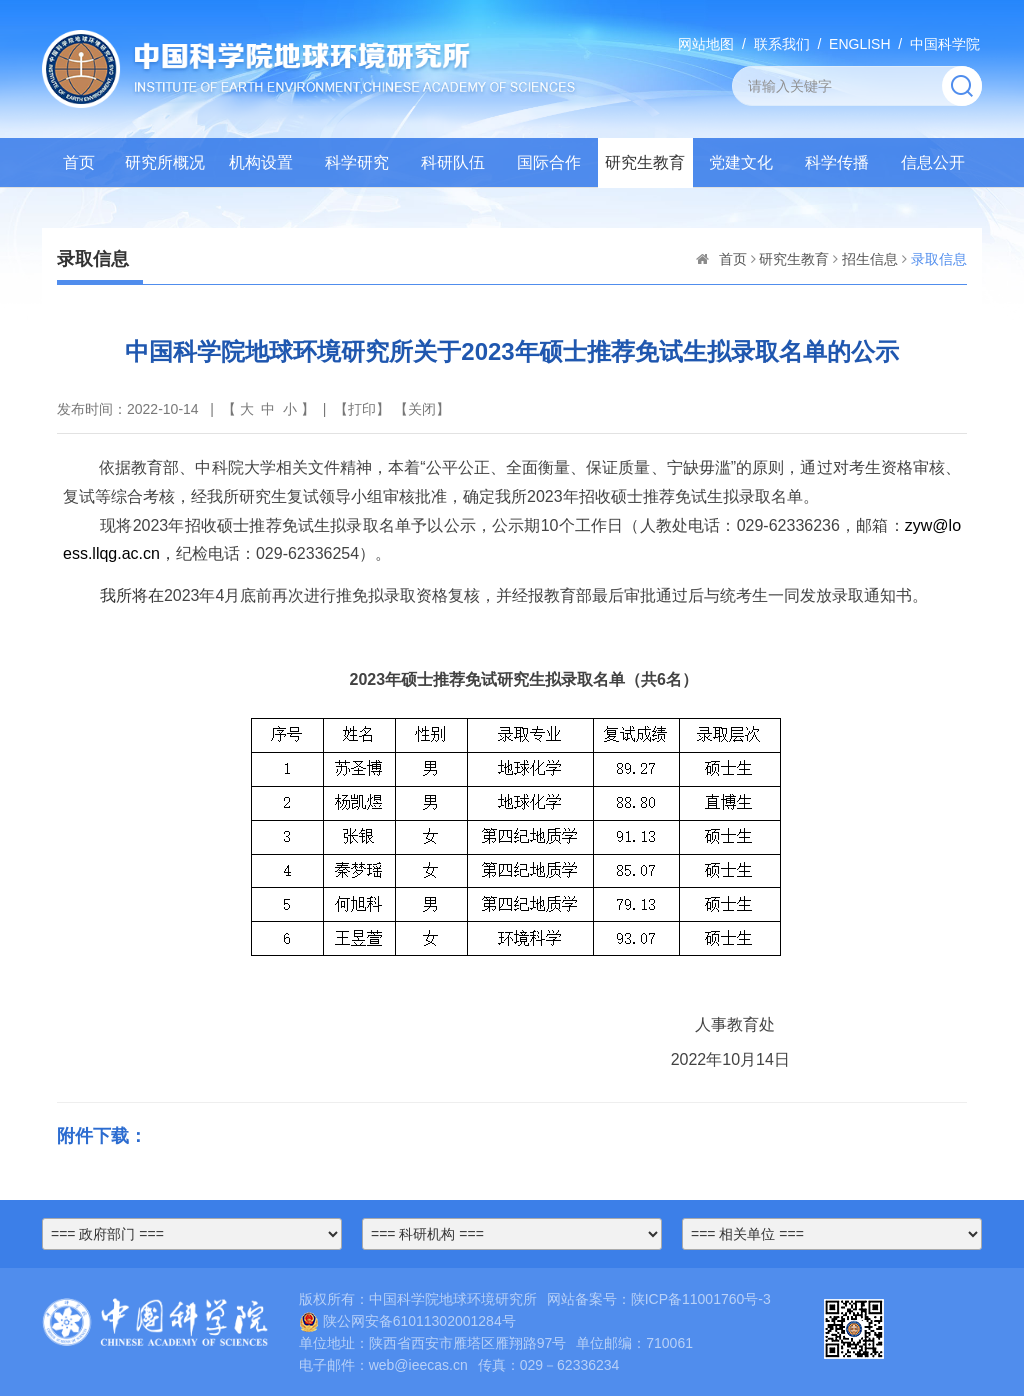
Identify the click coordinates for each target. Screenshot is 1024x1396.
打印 (362, 409)
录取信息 (939, 259)
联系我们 (782, 44)
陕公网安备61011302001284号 (407, 1321)
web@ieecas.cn (418, 1365)
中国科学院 (945, 44)
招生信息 (870, 259)
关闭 (422, 409)
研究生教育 (645, 162)
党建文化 (741, 162)
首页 (79, 162)
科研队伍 (453, 162)
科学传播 (837, 162)
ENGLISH (859, 44)
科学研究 (357, 162)
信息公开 (933, 162)
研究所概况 (165, 162)
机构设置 (261, 162)
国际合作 (549, 162)
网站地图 (706, 44)
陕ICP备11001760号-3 (701, 1299)
